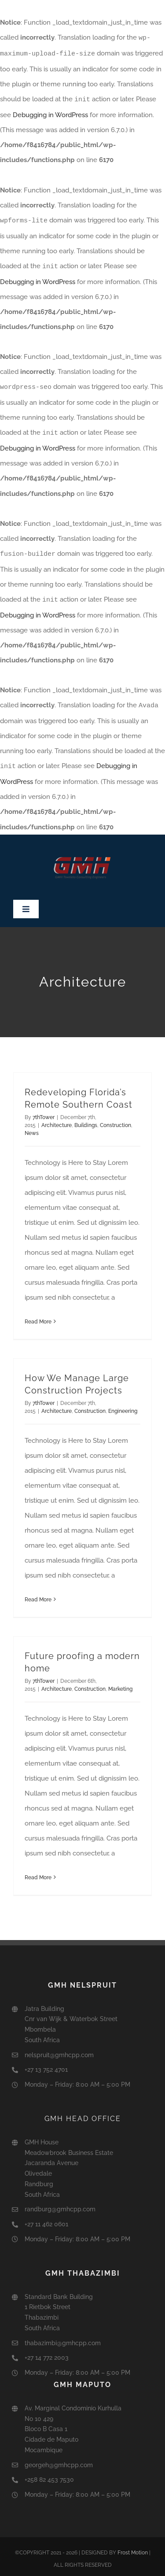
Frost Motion (132, 2548)
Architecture (56, 1120)
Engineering (122, 1406)
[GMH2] (83, 842)
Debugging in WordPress (50, 114)
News (32, 1128)
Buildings (85, 1120)
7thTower (44, 1112)
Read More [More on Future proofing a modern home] (38, 1873)
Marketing (120, 1684)
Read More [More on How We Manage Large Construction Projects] (38, 1595)
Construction (115, 1120)
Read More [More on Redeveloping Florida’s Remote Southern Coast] (38, 1317)
